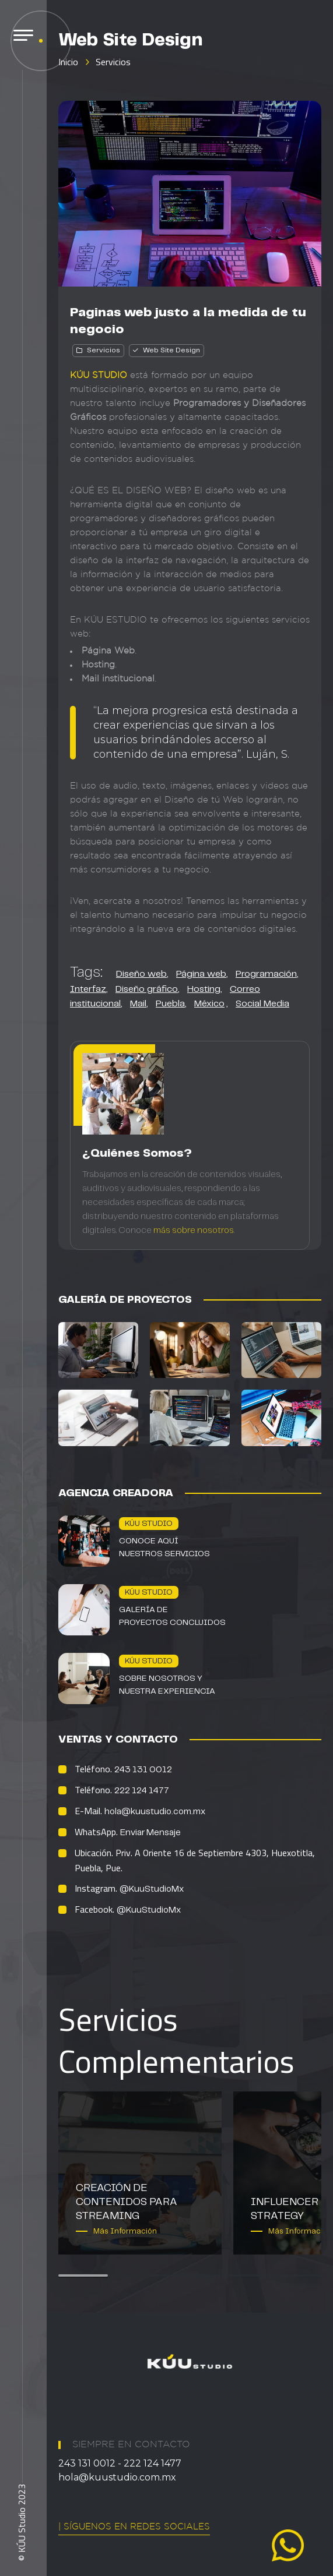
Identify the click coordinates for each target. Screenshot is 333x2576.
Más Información (125, 2231)
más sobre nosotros (193, 1231)
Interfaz (88, 989)
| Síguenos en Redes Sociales (134, 2527)
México (209, 1003)
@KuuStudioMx (152, 1889)
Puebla (170, 1003)
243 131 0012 (143, 1770)
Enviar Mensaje (150, 1833)
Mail (138, 1003)
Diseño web (141, 974)
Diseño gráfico (146, 989)
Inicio (68, 61)
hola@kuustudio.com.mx (154, 1812)
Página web (201, 974)
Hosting (203, 989)
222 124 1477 (141, 1791)
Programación (266, 974)
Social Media (262, 1003)
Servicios (113, 61)
